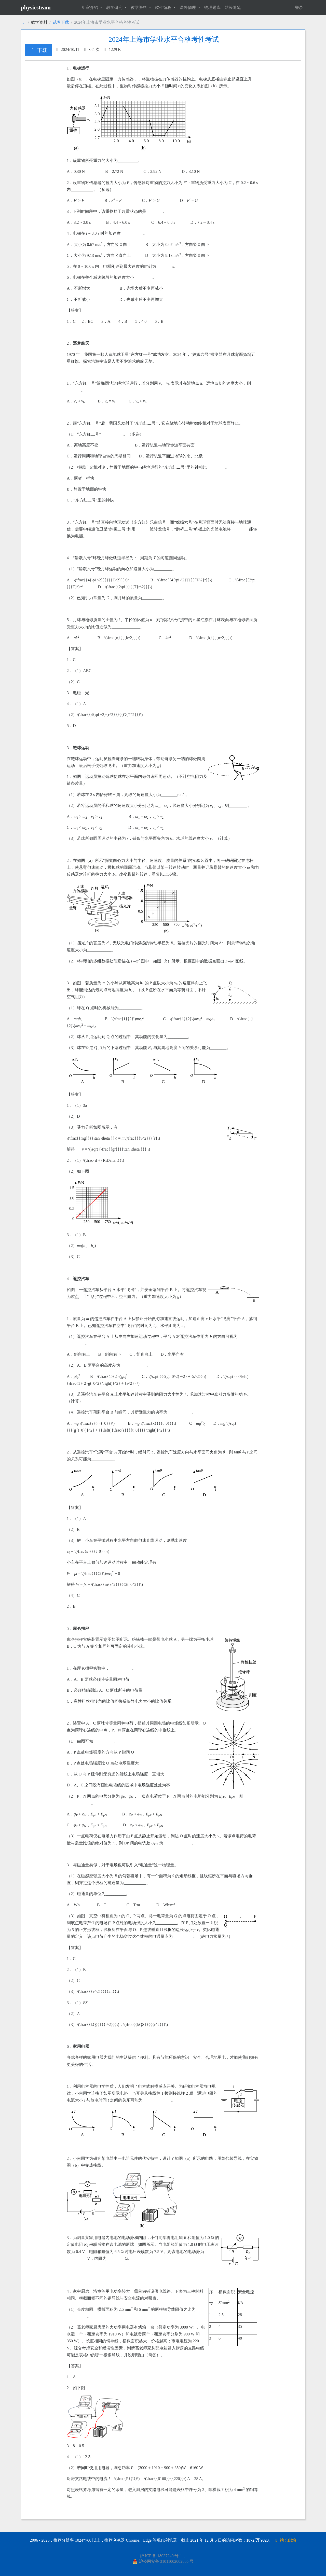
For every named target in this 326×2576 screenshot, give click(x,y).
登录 (299, 7)
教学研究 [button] (115, 7)
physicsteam (36, 7)
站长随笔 (233, 7)
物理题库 (212, 7)
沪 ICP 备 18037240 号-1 (161, 2556)
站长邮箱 (285, 2540)
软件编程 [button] (163, 7)
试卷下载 (61, 22)
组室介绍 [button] (90, 7)
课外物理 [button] (188, 7)
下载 (38, 50)
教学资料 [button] (139, 7)
